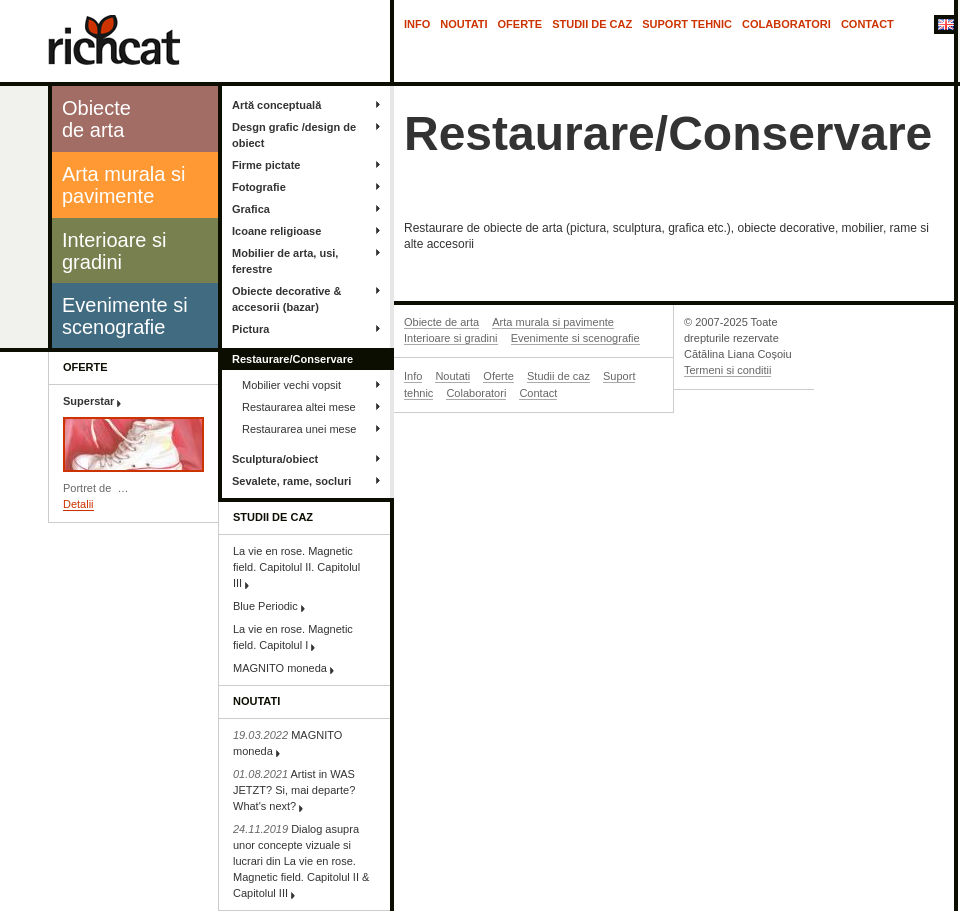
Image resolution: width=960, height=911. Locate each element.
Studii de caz (592, 24)
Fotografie (259, 187)
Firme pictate (266, 165)
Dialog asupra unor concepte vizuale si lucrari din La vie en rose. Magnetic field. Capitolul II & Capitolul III (301, 861)
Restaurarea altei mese (299, 407)
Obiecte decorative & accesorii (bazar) (286, 299)
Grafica (251, 209)
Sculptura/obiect (275, 459)
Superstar (88, 401)
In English (944, 26)
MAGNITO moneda (280, 668)
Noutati (463, 24)
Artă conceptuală (276, 105)
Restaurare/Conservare (292, 359)
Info (417, 24)
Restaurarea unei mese (299, 429)
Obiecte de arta (441, 322)
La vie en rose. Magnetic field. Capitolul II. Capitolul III (296, 567)
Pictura (250, 329)
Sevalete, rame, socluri (291, 481)
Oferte (520, 24)
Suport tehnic (687, 24)
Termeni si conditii (727, 370)
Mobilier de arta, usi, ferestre (285, 261)
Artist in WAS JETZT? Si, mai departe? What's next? (294, 790)
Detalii (78, 504)
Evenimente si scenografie (575, 338)
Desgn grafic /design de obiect (294, 135)
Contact (867, 24)
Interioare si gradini (451, 338)
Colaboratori (786, 24)
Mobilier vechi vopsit (291, 385)
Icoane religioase (276, 231)
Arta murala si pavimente (553, 322)
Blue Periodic (265, 606)
